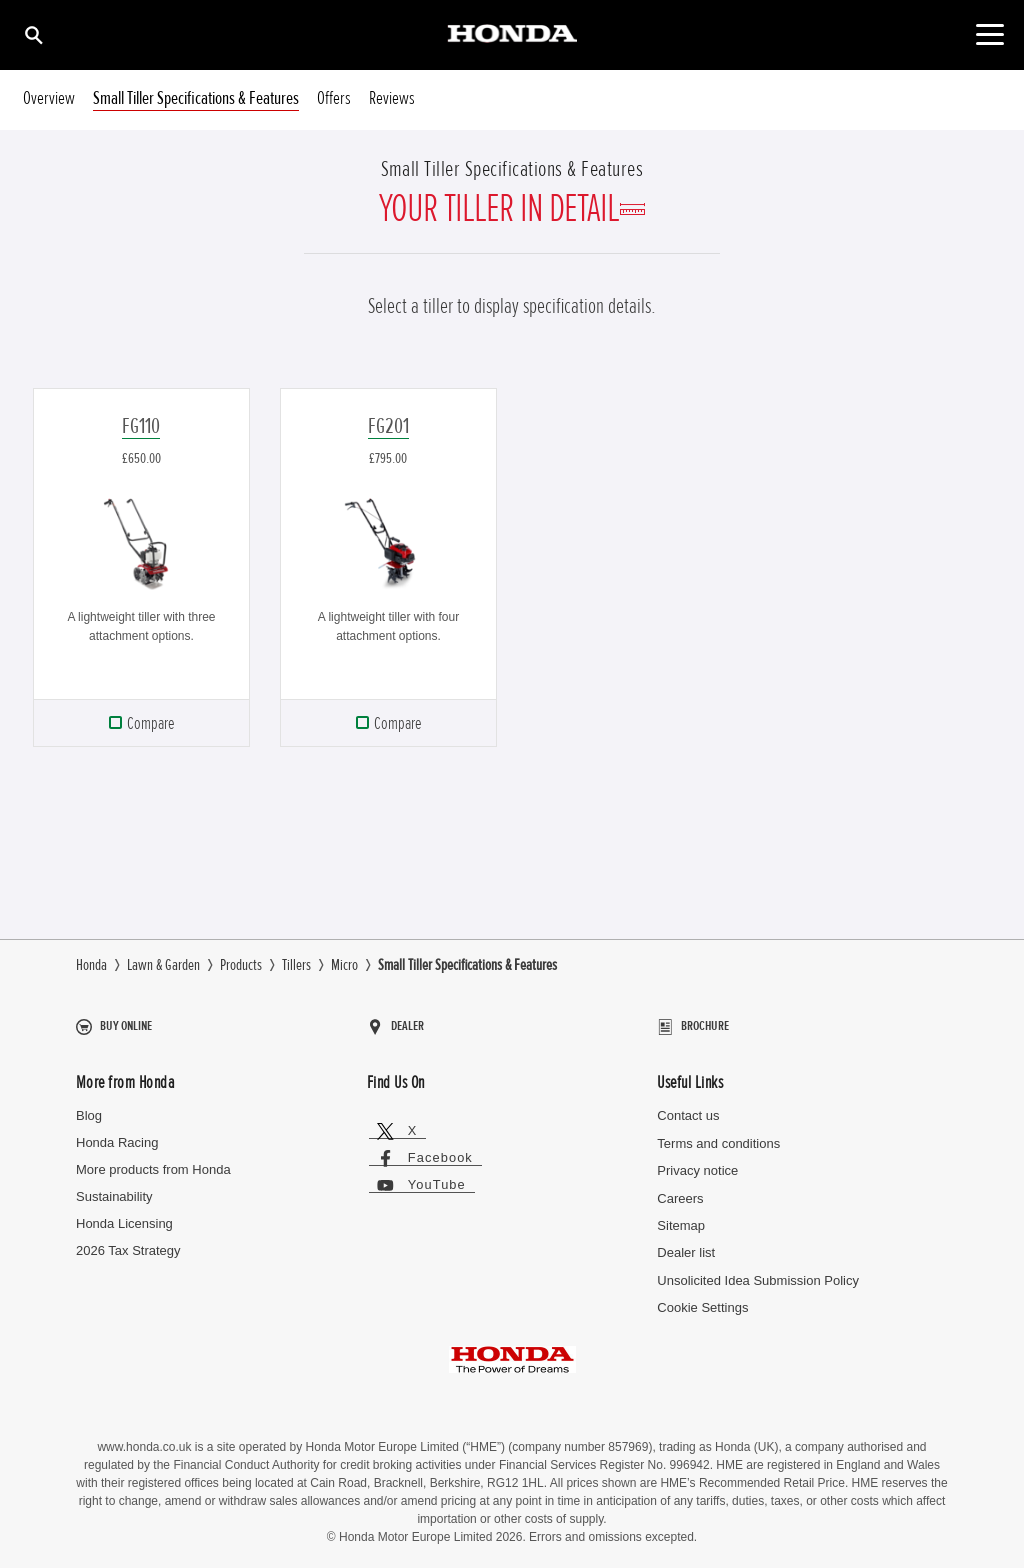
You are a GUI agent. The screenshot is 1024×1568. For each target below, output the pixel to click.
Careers (680, 1190)
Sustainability (114, 1188)
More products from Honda (153, 1161)
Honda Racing (117, 1134)
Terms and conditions (718, 1135)
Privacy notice (697, 1162)
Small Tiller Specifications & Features (196, 98)
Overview (49, 98)
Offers (334, 98)
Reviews (392, 98)
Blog (89, 1107)
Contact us (688, 1107)
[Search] (32, 34)
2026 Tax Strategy (128, 1242)
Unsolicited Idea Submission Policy (758, 1272)
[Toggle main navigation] (989, 34)
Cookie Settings (702, 1300)
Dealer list (686, 1245)
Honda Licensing (124, 1215)
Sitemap (681, 1217)
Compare (150, 723)
